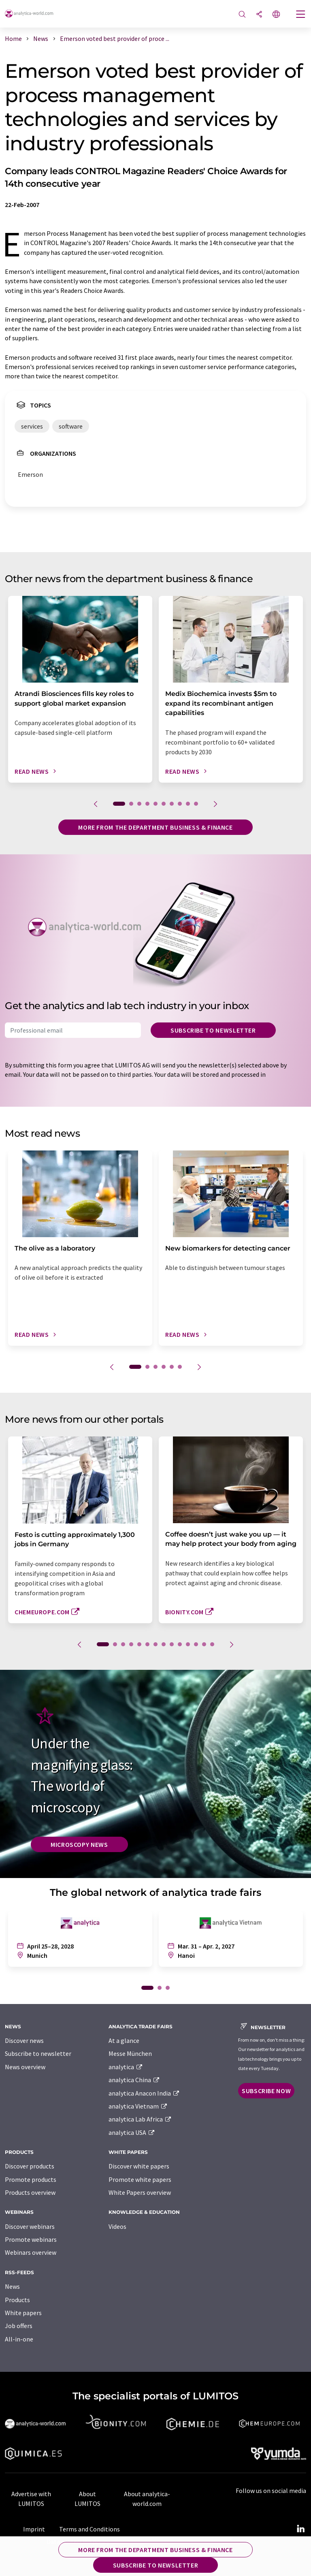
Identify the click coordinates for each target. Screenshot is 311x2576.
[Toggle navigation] (301, 15)
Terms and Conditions (89, 2529)
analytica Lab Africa (140, 2119)
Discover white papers (139, 2166)
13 (204, 1644)
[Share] (259, 14)
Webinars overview (30, 2252)
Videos (117, 2226)
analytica (126, 2067)
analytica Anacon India (144, 2093)
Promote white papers (140, 2179)
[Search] (242, 14)
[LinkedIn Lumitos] (300, 2529)
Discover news (24, 2040)
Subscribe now (266, 2091)
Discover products (29, 2166)
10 (196, 804)
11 (188, 1644)
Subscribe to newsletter (213, 1030)
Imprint (34, 2529)
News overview (25, 2067)
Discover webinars (30, 2226)
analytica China (134, 2080)
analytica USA (132, 2132)
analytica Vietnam (138, 2106)
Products (17, 2300)
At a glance (124, 2040)
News (12, 2286)
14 (212, 1644)
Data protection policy (78, 2542)
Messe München (130, 2053)
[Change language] (276, 14)
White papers (23, 2313)
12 (196, 1644)
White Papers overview (140, 2192)
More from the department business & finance (155, 827)
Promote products (30, 2179)
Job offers (18, 2326)
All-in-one (19, 2339)
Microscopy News (79, 1844)
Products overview (30, 2192)
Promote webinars (31, 2239)
